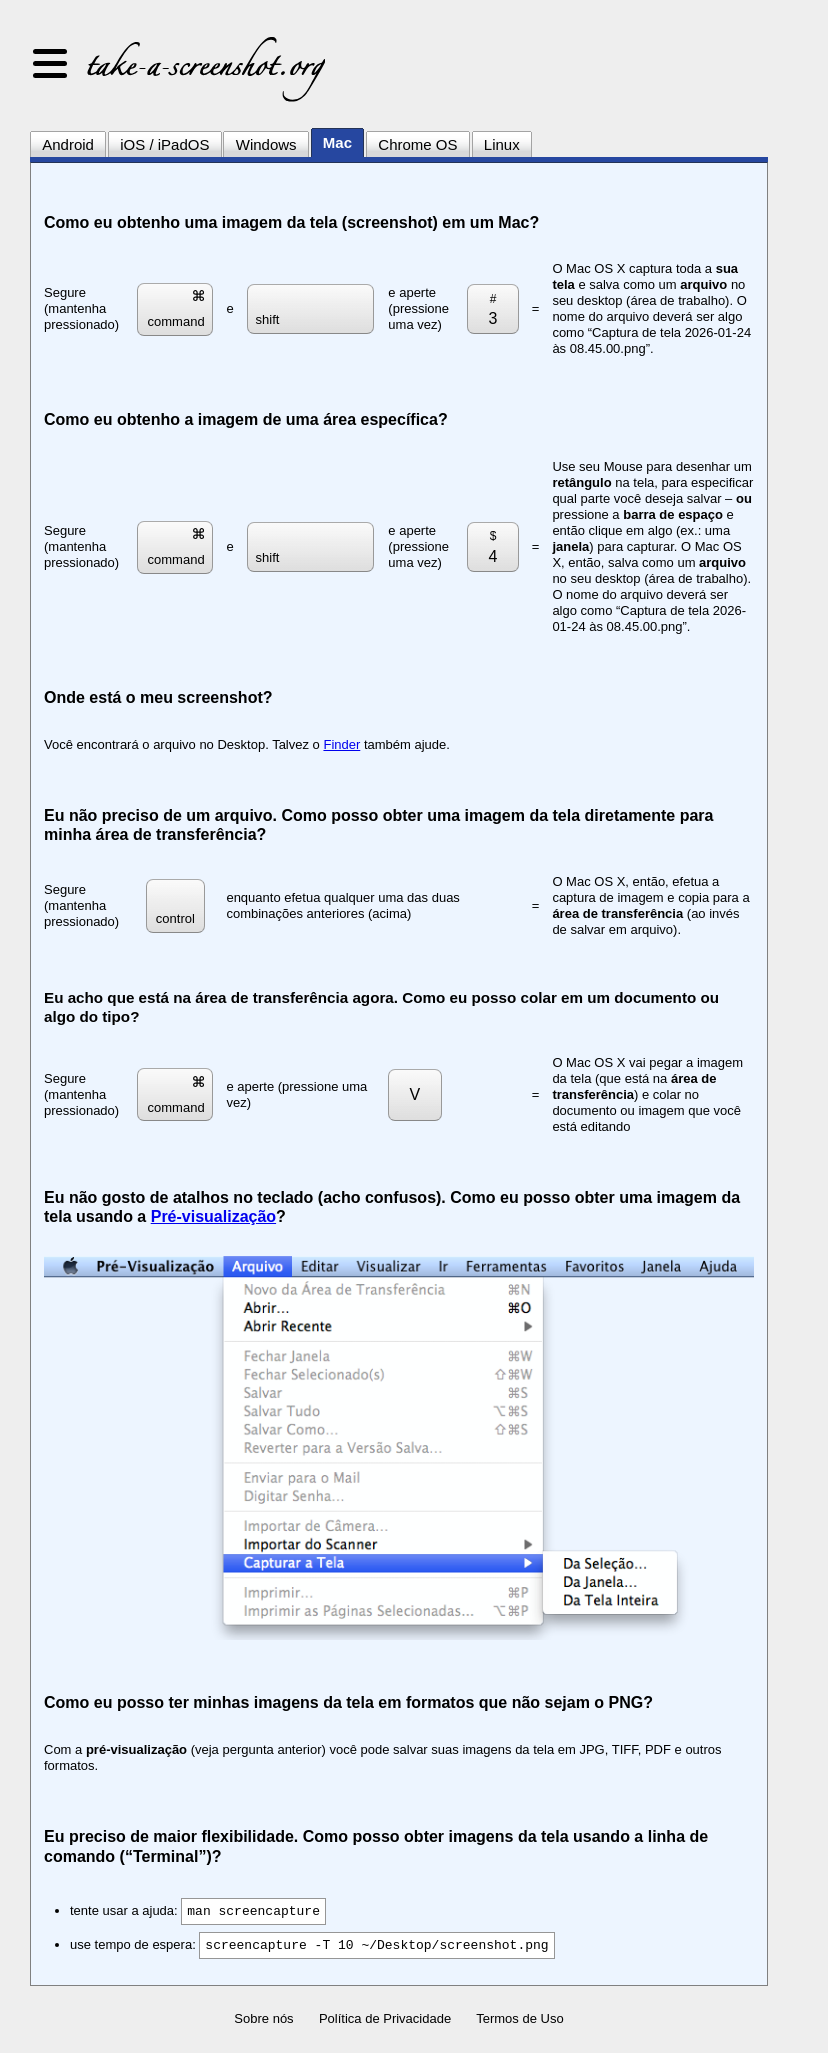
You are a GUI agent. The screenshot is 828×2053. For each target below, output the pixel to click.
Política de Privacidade (385, 2018)
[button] (50, 65)
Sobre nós (263, 2018)
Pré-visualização (213, 1216)
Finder (341, 744)
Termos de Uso (519, 2018)
